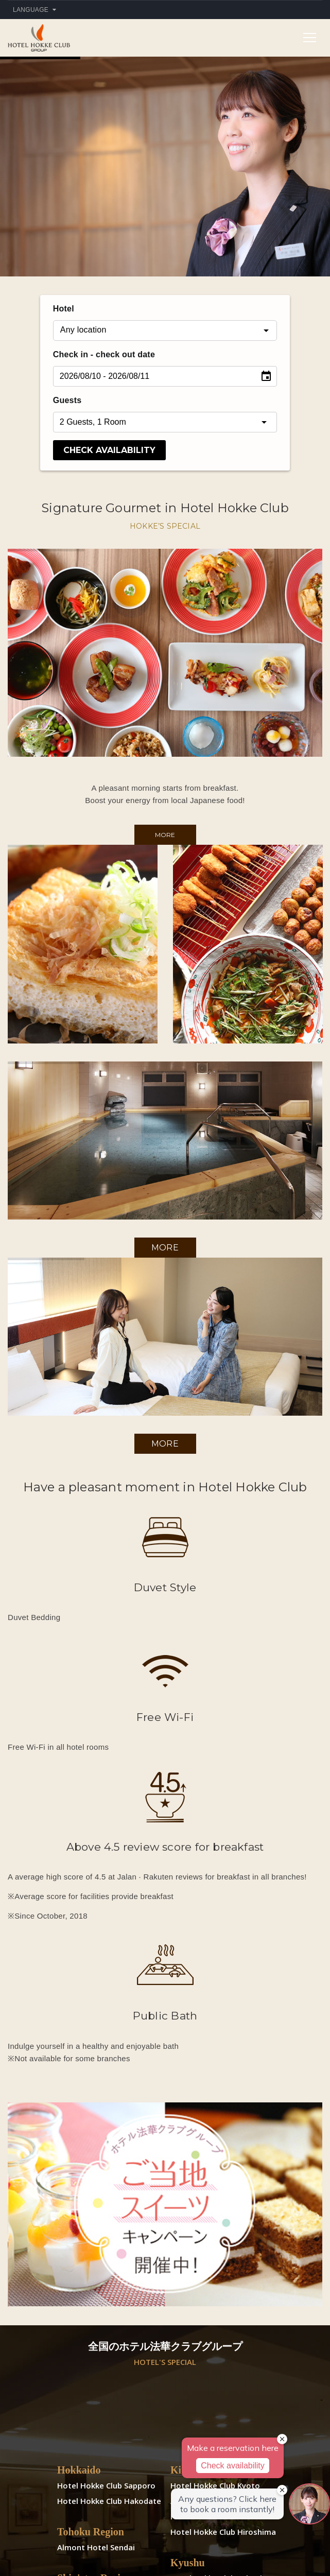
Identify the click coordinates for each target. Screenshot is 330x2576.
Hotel (63, 308)
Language (34, 9)
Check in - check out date (104, 354)
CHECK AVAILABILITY (109, 450)
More (165, 835)
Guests (67, 400)
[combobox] (165, 330)
